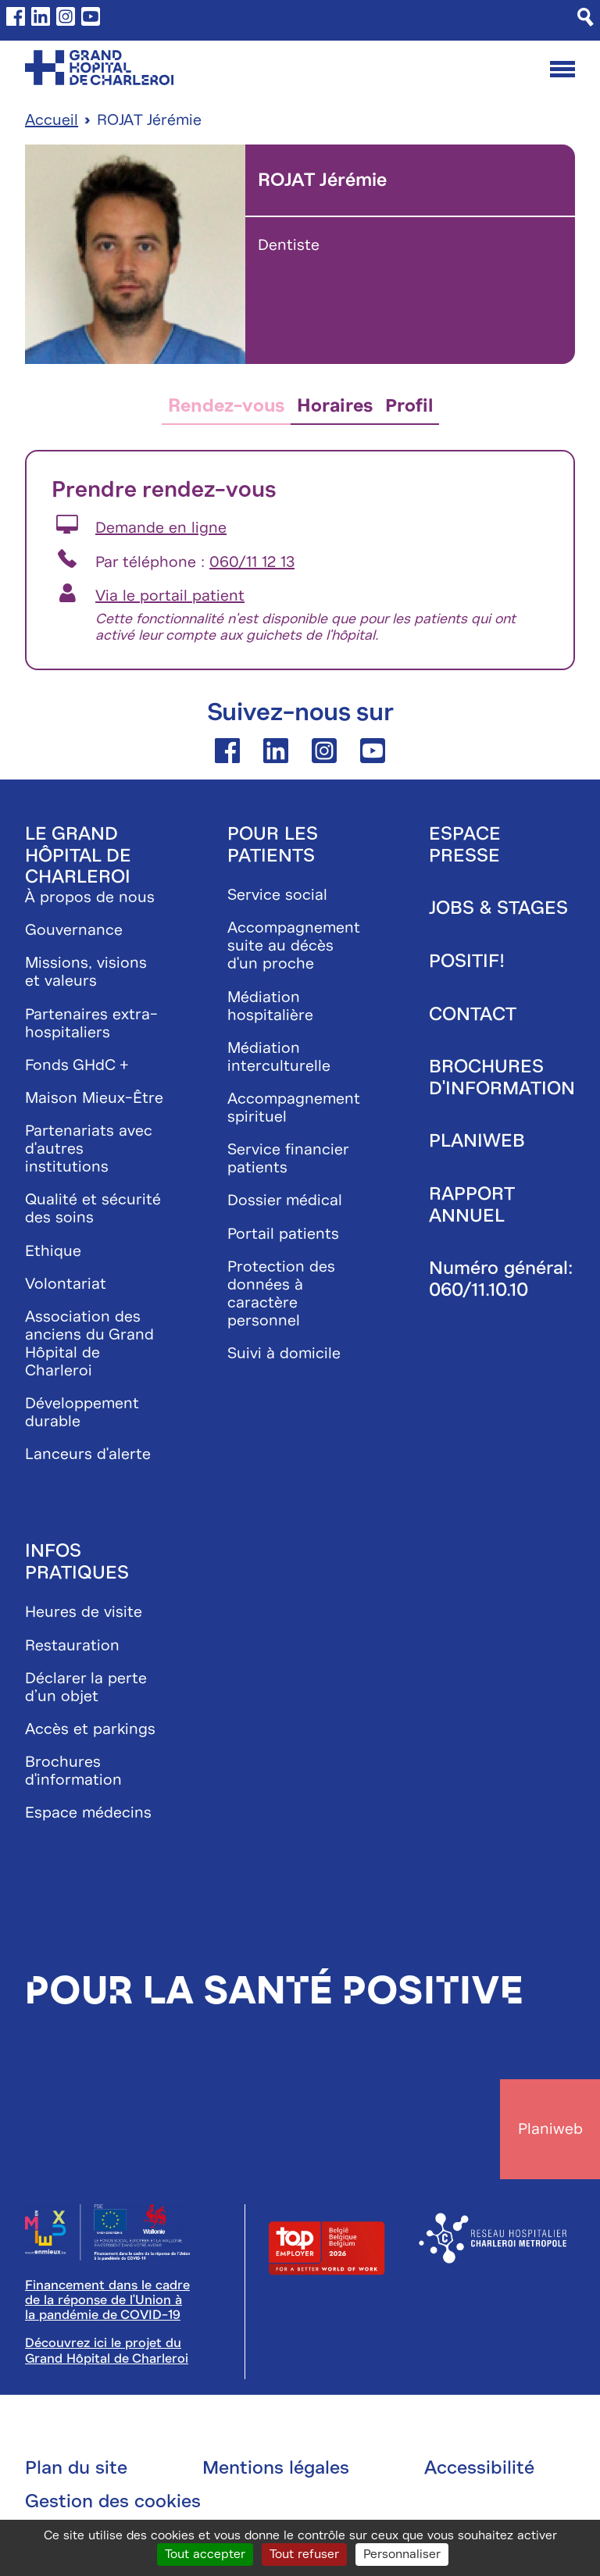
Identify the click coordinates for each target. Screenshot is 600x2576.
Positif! (467, 960)
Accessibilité (479, 2467)
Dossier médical (284, 1200)
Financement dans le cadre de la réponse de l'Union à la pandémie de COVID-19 (107, 2300)
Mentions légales (275, 2467)
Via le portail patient (170, 595)
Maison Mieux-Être (94, 1098)
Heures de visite (83, 1612)
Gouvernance (74, 930)
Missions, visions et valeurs (86, 971)
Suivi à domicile (284, 1353)
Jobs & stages (498, 907)
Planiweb (477, 1140)
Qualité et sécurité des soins (93, 1208)
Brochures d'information (73, 1770)
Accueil (51, 120)
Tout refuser (304, 2554)
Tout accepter (205, 2554)
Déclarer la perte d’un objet (86, 1687)
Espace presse (465, 844)
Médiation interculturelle (278, 1057)
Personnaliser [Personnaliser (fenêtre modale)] (402, 2554)
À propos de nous (90, 897)
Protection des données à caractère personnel (281, 1293)
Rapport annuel (471, 1204)
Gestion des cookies (113, 2501)
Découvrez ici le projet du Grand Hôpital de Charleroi (106, 2350)
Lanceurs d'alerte (88, 1454)
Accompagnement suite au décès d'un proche (293, 945)
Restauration (72, 1645)
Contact (472, 1014)
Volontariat (65, 1283)
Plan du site (76, 2467)
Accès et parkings (90, 1729)
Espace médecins (88, 1812)
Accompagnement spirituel (293, 1107)
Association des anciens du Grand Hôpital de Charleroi (89, 1343)
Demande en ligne (161, 527)
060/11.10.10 (478, 1289)
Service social (277, 894)
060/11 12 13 (252, 562)
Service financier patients (287, 1158)
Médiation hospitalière (270, 1006)
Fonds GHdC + (77, 1065)
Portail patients (283, 1233)
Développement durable (82, 1412)
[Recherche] (585, 17)
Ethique (53, 1251)
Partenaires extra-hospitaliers (91, 1023)
